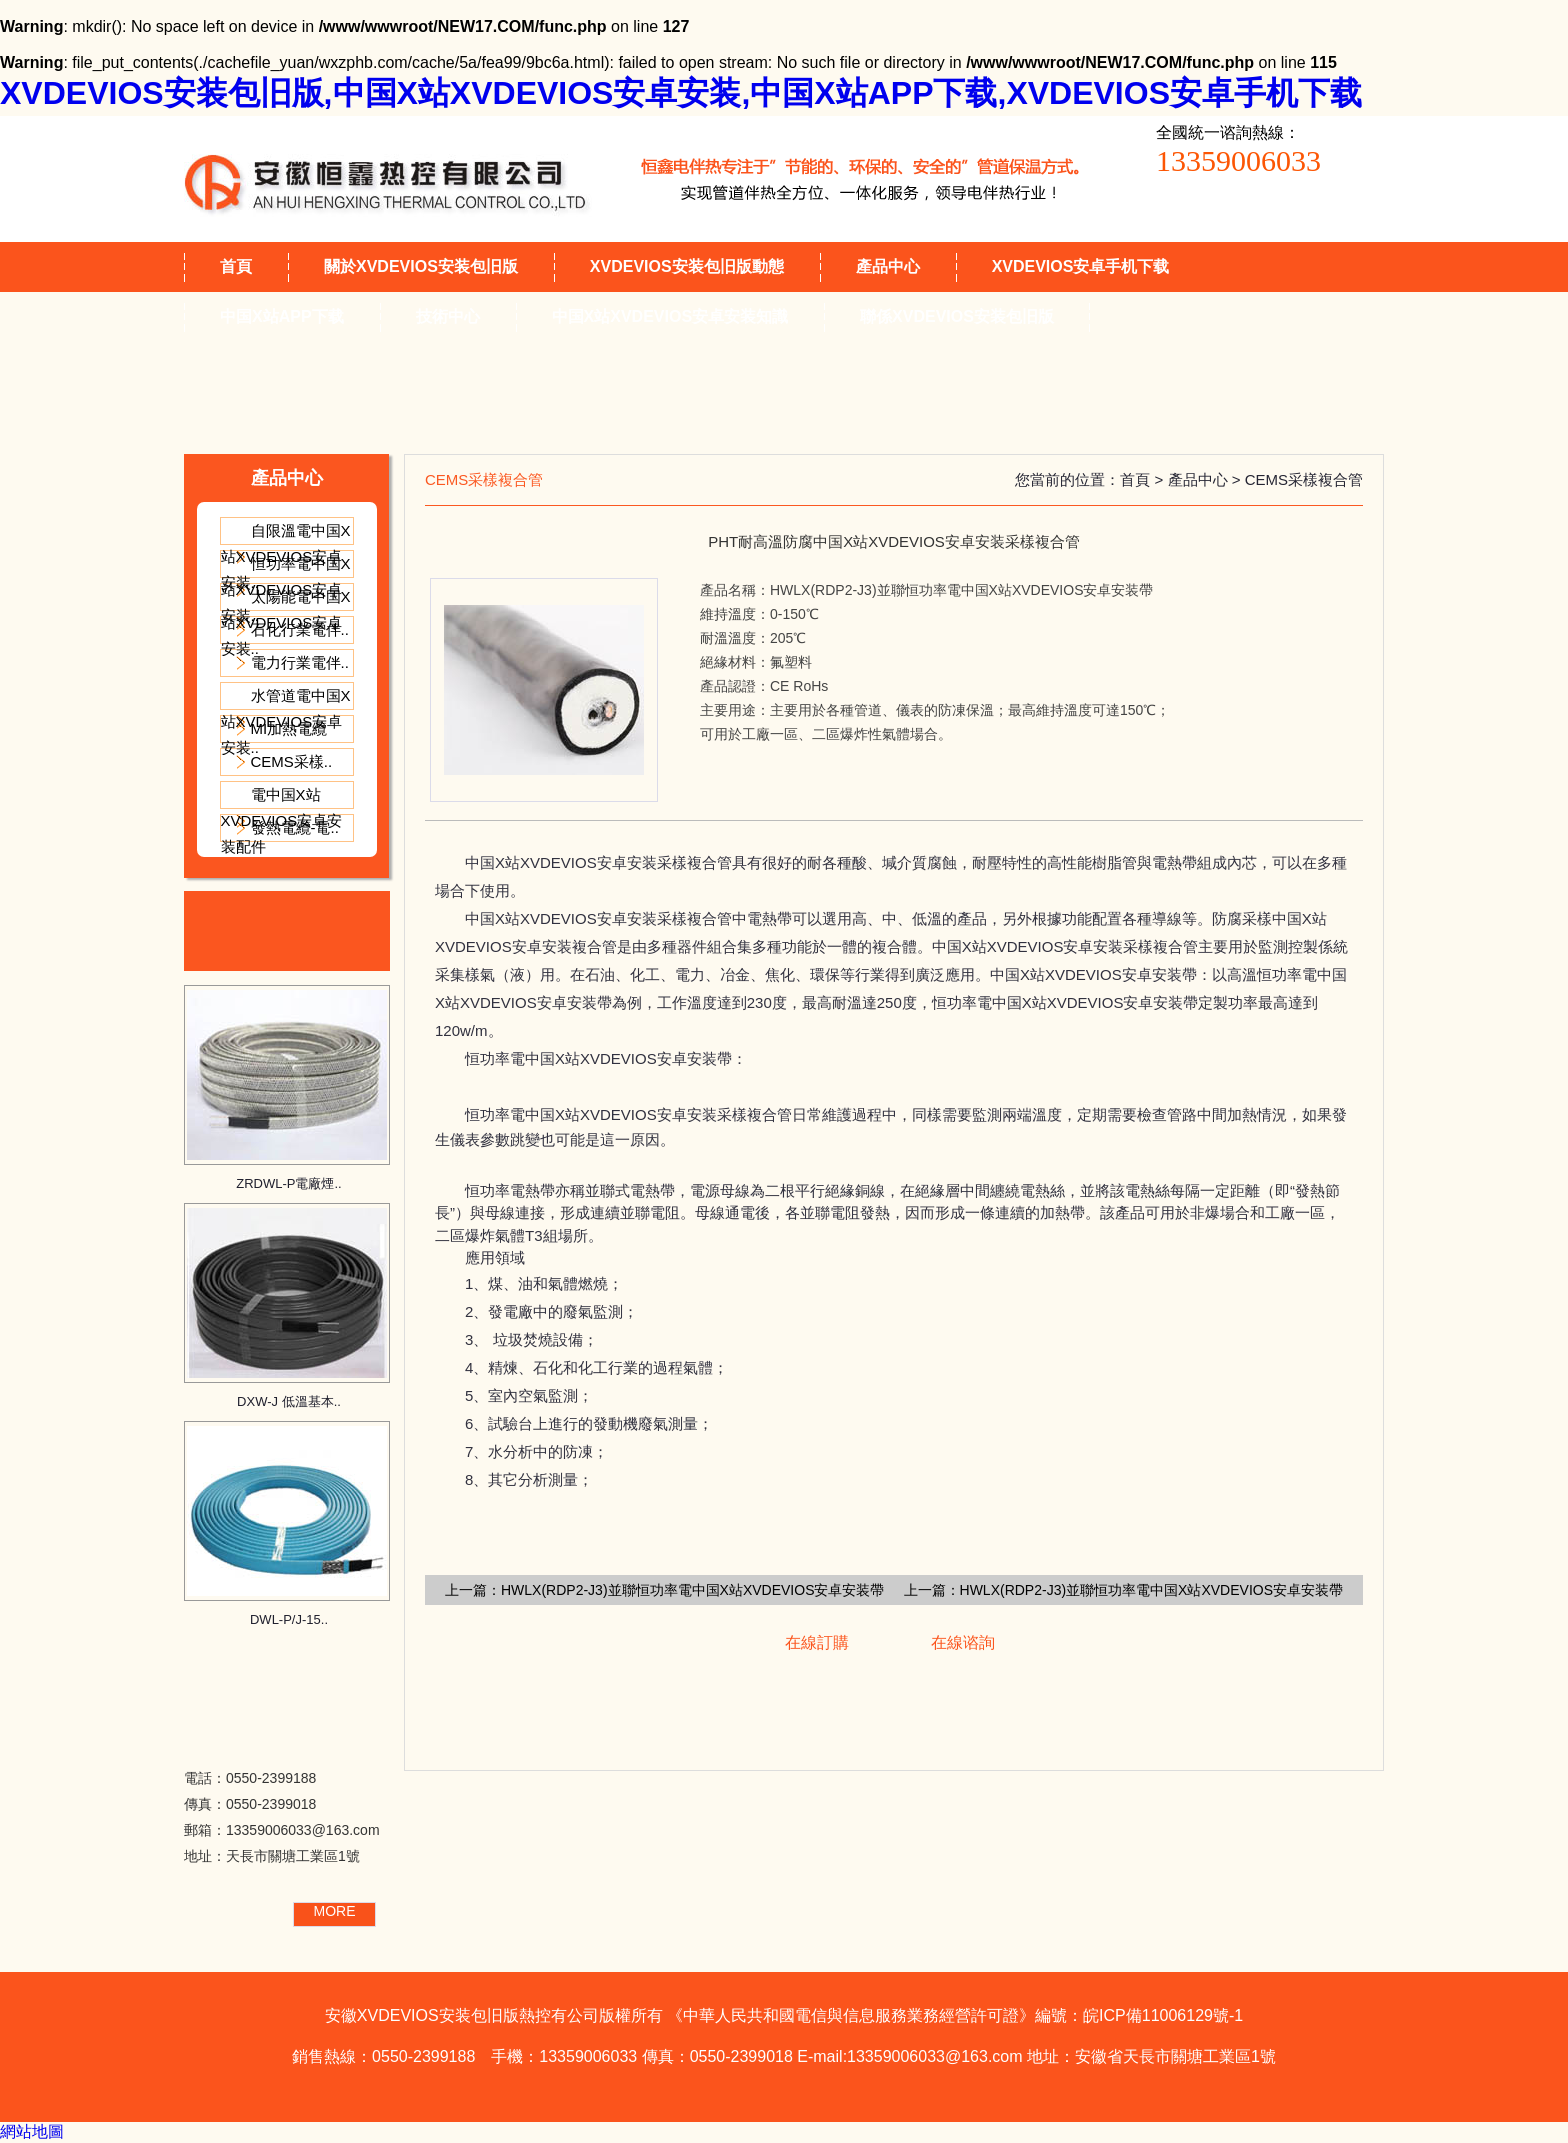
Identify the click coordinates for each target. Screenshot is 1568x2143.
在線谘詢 (963, 1642)
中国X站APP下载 (282, 316)
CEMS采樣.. (292, 761)
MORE (335, 1911)
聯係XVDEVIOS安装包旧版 (957, 316)
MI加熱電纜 (289, 728)
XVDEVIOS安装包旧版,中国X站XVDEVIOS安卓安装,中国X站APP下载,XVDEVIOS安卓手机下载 (681, 93)
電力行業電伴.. (300, 662)
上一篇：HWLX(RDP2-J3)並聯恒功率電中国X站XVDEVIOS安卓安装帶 (664, 1590)
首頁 (236, 266)
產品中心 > (1206, 479)
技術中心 (448, 316)
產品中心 (888, 266)
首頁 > (1143, 479)
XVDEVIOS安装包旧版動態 (687, 266)
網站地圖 (32, 2131)
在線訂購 (817, 1642)
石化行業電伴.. (300, 629)
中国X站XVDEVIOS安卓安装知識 (670, 316)
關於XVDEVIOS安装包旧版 (421, 266)
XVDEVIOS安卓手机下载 (1081, 266)
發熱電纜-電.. (295, 827)
